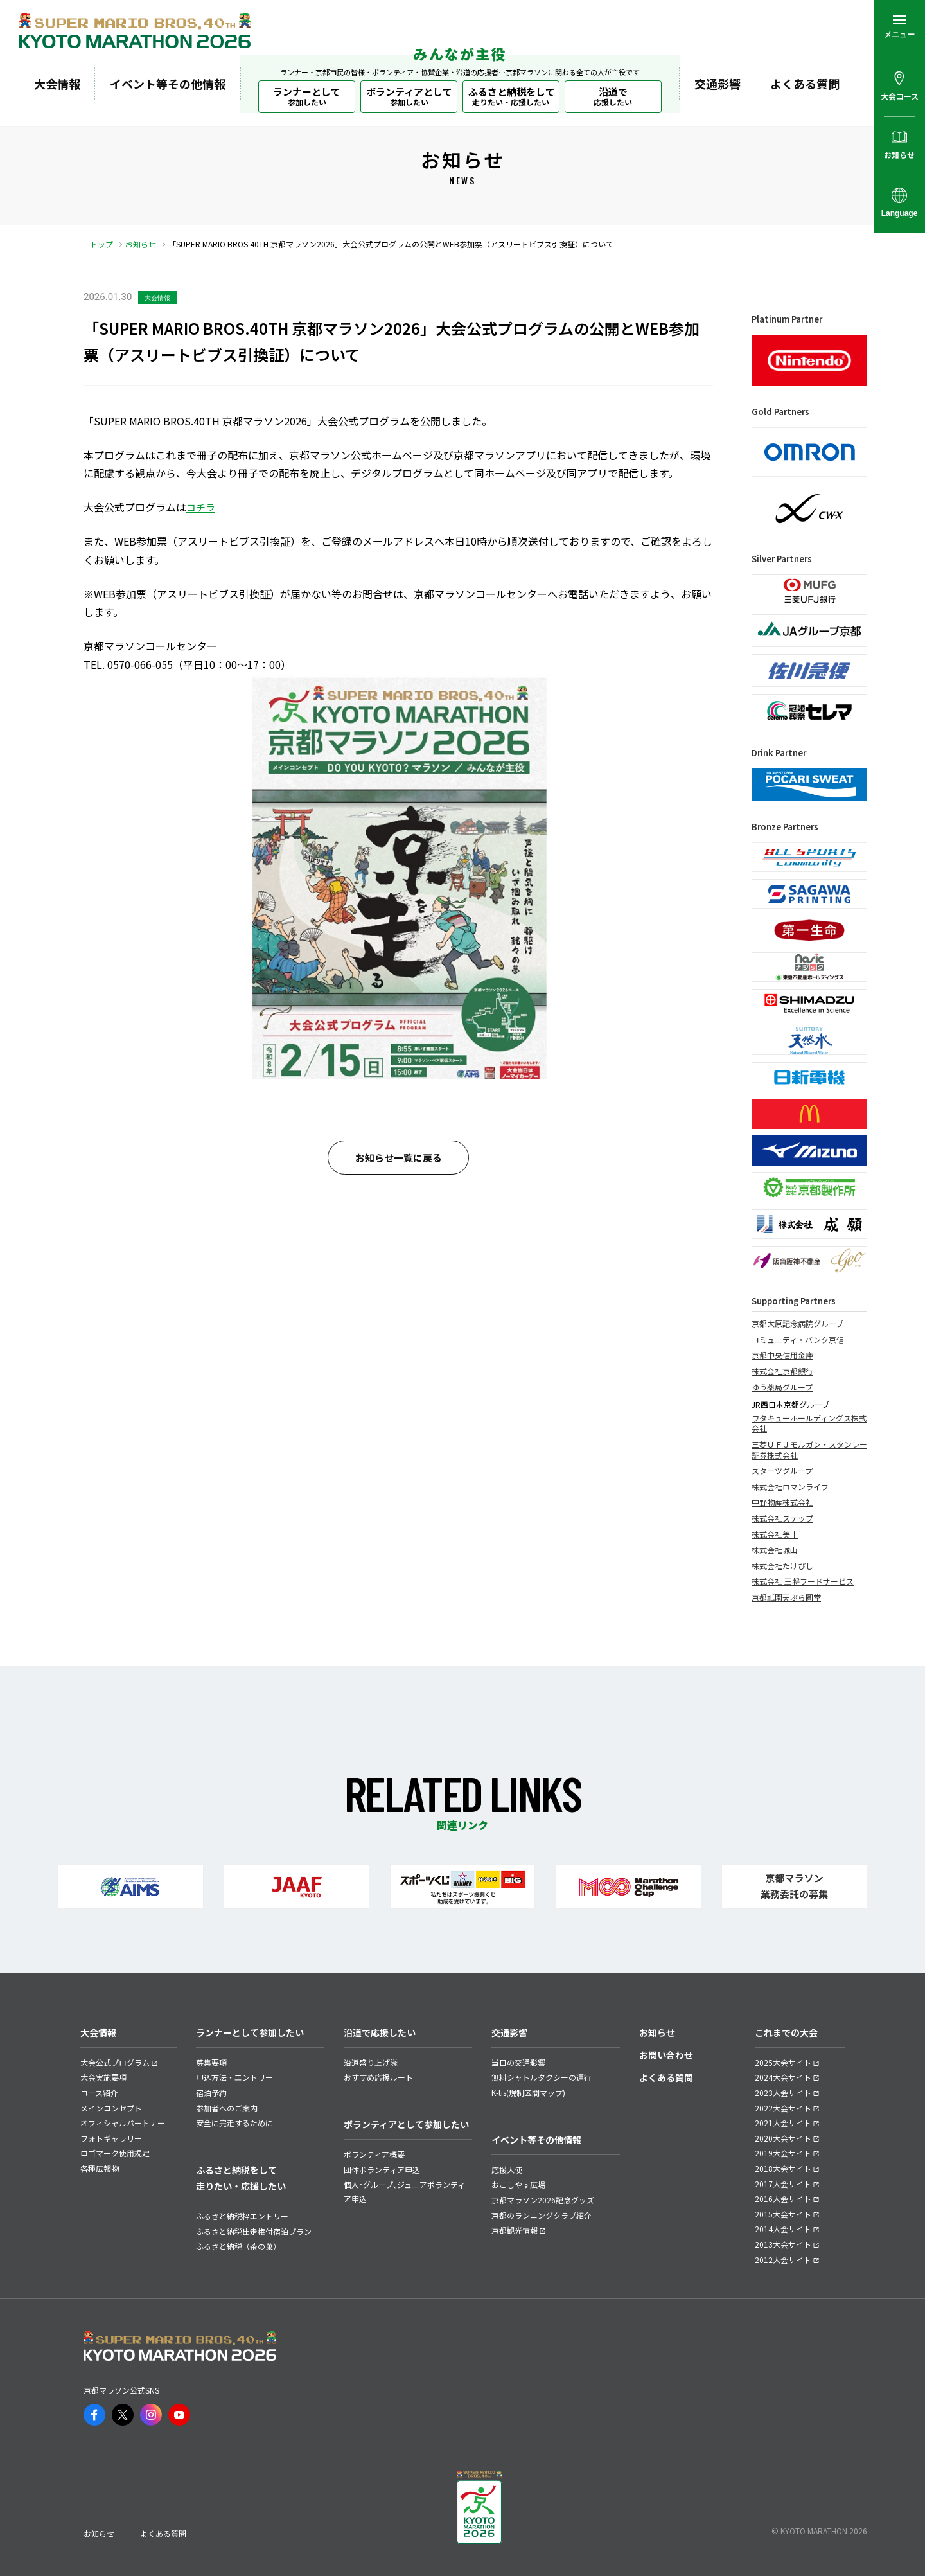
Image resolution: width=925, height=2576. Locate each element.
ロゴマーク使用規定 (115, 2152)
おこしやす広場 (518, 2184)
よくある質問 (805, 83)
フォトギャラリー (111, 2138)
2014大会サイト (783, 2228)
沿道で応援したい (380, 2032)
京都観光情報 (514, 2230)
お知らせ (140, 243)
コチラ (200, 507)
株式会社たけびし (782, 1566)
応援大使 (506, 2169)
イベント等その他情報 (167, 83)
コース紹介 (99, 2092)
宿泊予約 (211, 2092)
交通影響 (717, 83)
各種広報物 (99, 2168)
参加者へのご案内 (227, 2107)
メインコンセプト (111, 2107)
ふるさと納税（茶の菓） (238, 2246)
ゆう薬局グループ (782, 1387)
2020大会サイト (783, 2138)
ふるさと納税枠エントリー (242, 2215)
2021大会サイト (783, 2122)
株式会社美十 (775, 1534)
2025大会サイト (783, 2062)
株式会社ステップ (782, 1518)
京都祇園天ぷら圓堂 (786, 1597)
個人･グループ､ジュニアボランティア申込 (404, 2191)
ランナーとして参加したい (250, 2032)
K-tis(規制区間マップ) (528, 2092)
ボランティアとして (409, 96)
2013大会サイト (783, 2244)
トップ (101, 243)
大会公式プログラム (115, 2062)
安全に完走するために (234, 2122)
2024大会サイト (783, 2077)
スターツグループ (782, 1471)
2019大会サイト (783, 2152)
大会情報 (57, 83)
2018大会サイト (783, 2168)
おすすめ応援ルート (378, 2077)
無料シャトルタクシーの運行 (541, 2077)
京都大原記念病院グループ (797, 1324)
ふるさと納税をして (511, 96)
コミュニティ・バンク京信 (798, 1340)
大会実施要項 (103, 2077)
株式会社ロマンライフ (790, 1487)
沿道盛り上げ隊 (371, 2062)
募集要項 (211, 2062)
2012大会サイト (783, 2259)
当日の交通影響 (518, 2062)
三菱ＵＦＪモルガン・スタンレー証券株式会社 (809, 1450)
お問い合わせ (666, 2054)
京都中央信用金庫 (782, 1355)
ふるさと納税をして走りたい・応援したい (241, 2177)
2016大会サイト (783, 2198)
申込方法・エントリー (234, 2077)
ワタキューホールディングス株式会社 (809, 1423)
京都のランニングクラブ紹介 (541, 2215)
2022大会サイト (783, 2107)
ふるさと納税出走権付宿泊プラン (254, 2231)
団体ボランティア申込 (382, 2169)
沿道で (613, 96)
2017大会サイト (783, 2183)
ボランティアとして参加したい (406, 2124)
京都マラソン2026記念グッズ (542, 2199)
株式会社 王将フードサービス (803, 1581)
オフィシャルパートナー (122, 2122)
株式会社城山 (775, 1550)
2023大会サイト (783, 2092)
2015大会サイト (783, 2213)
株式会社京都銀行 (782, 1371)
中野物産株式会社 (782, 1502)
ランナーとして (307, 96)
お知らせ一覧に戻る (398, 1157)
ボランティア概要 (374, 2154)
